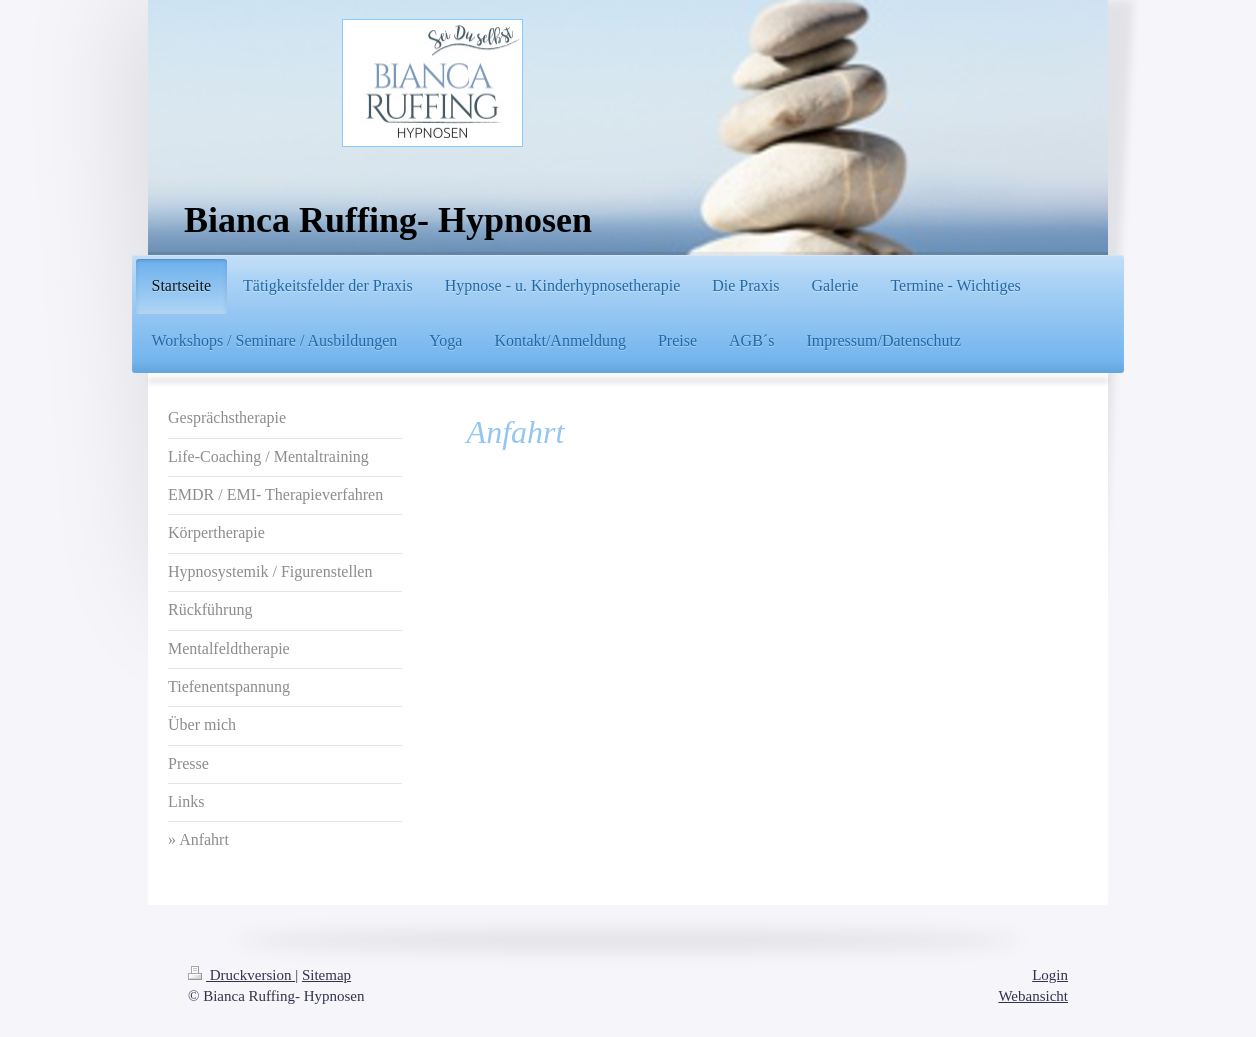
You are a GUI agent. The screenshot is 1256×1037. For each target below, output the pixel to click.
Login (1050, 975)
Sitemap (326, 975)
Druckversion (241, 975)
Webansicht (1033, 996)
